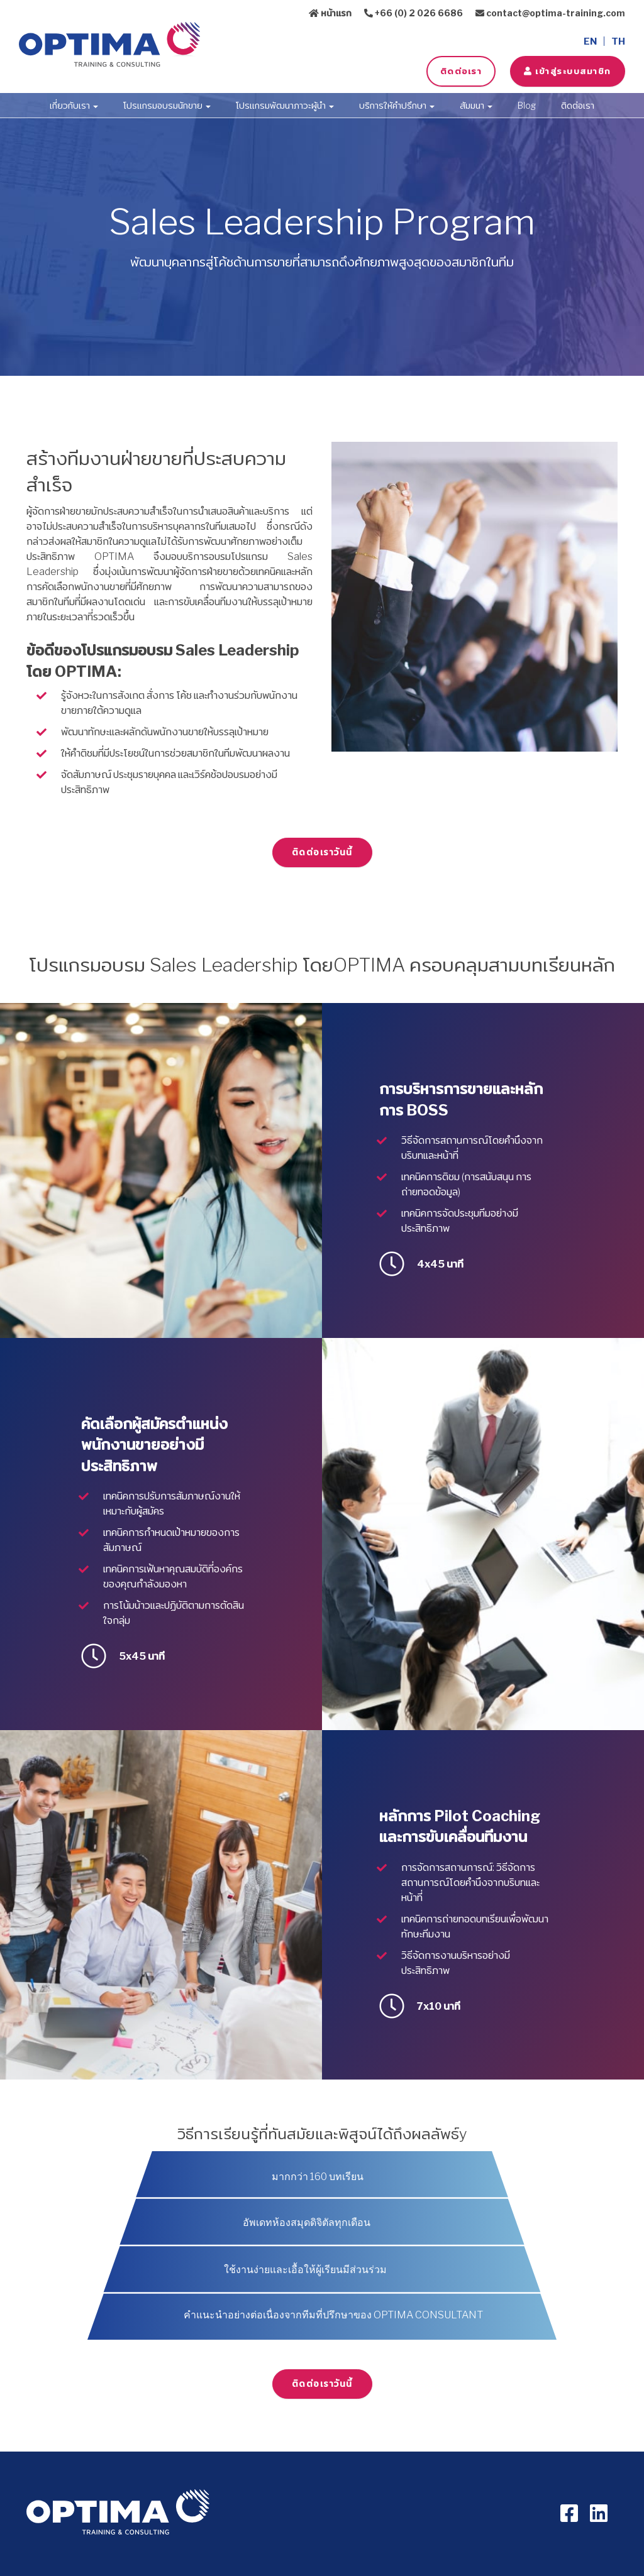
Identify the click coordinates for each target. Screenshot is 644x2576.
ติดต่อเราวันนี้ (322, 852)
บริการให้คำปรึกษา (397, 105)
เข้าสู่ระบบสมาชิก (567, 70)
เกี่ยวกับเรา (74, 105)
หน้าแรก (330, 13)
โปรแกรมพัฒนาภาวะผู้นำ (285, 105)
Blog (527, 105)
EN (590, 41)
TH (618, 41)
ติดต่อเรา (460, 70)
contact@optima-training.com (550, 13)
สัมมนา (476, 105)
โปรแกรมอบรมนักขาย (167, 105)
